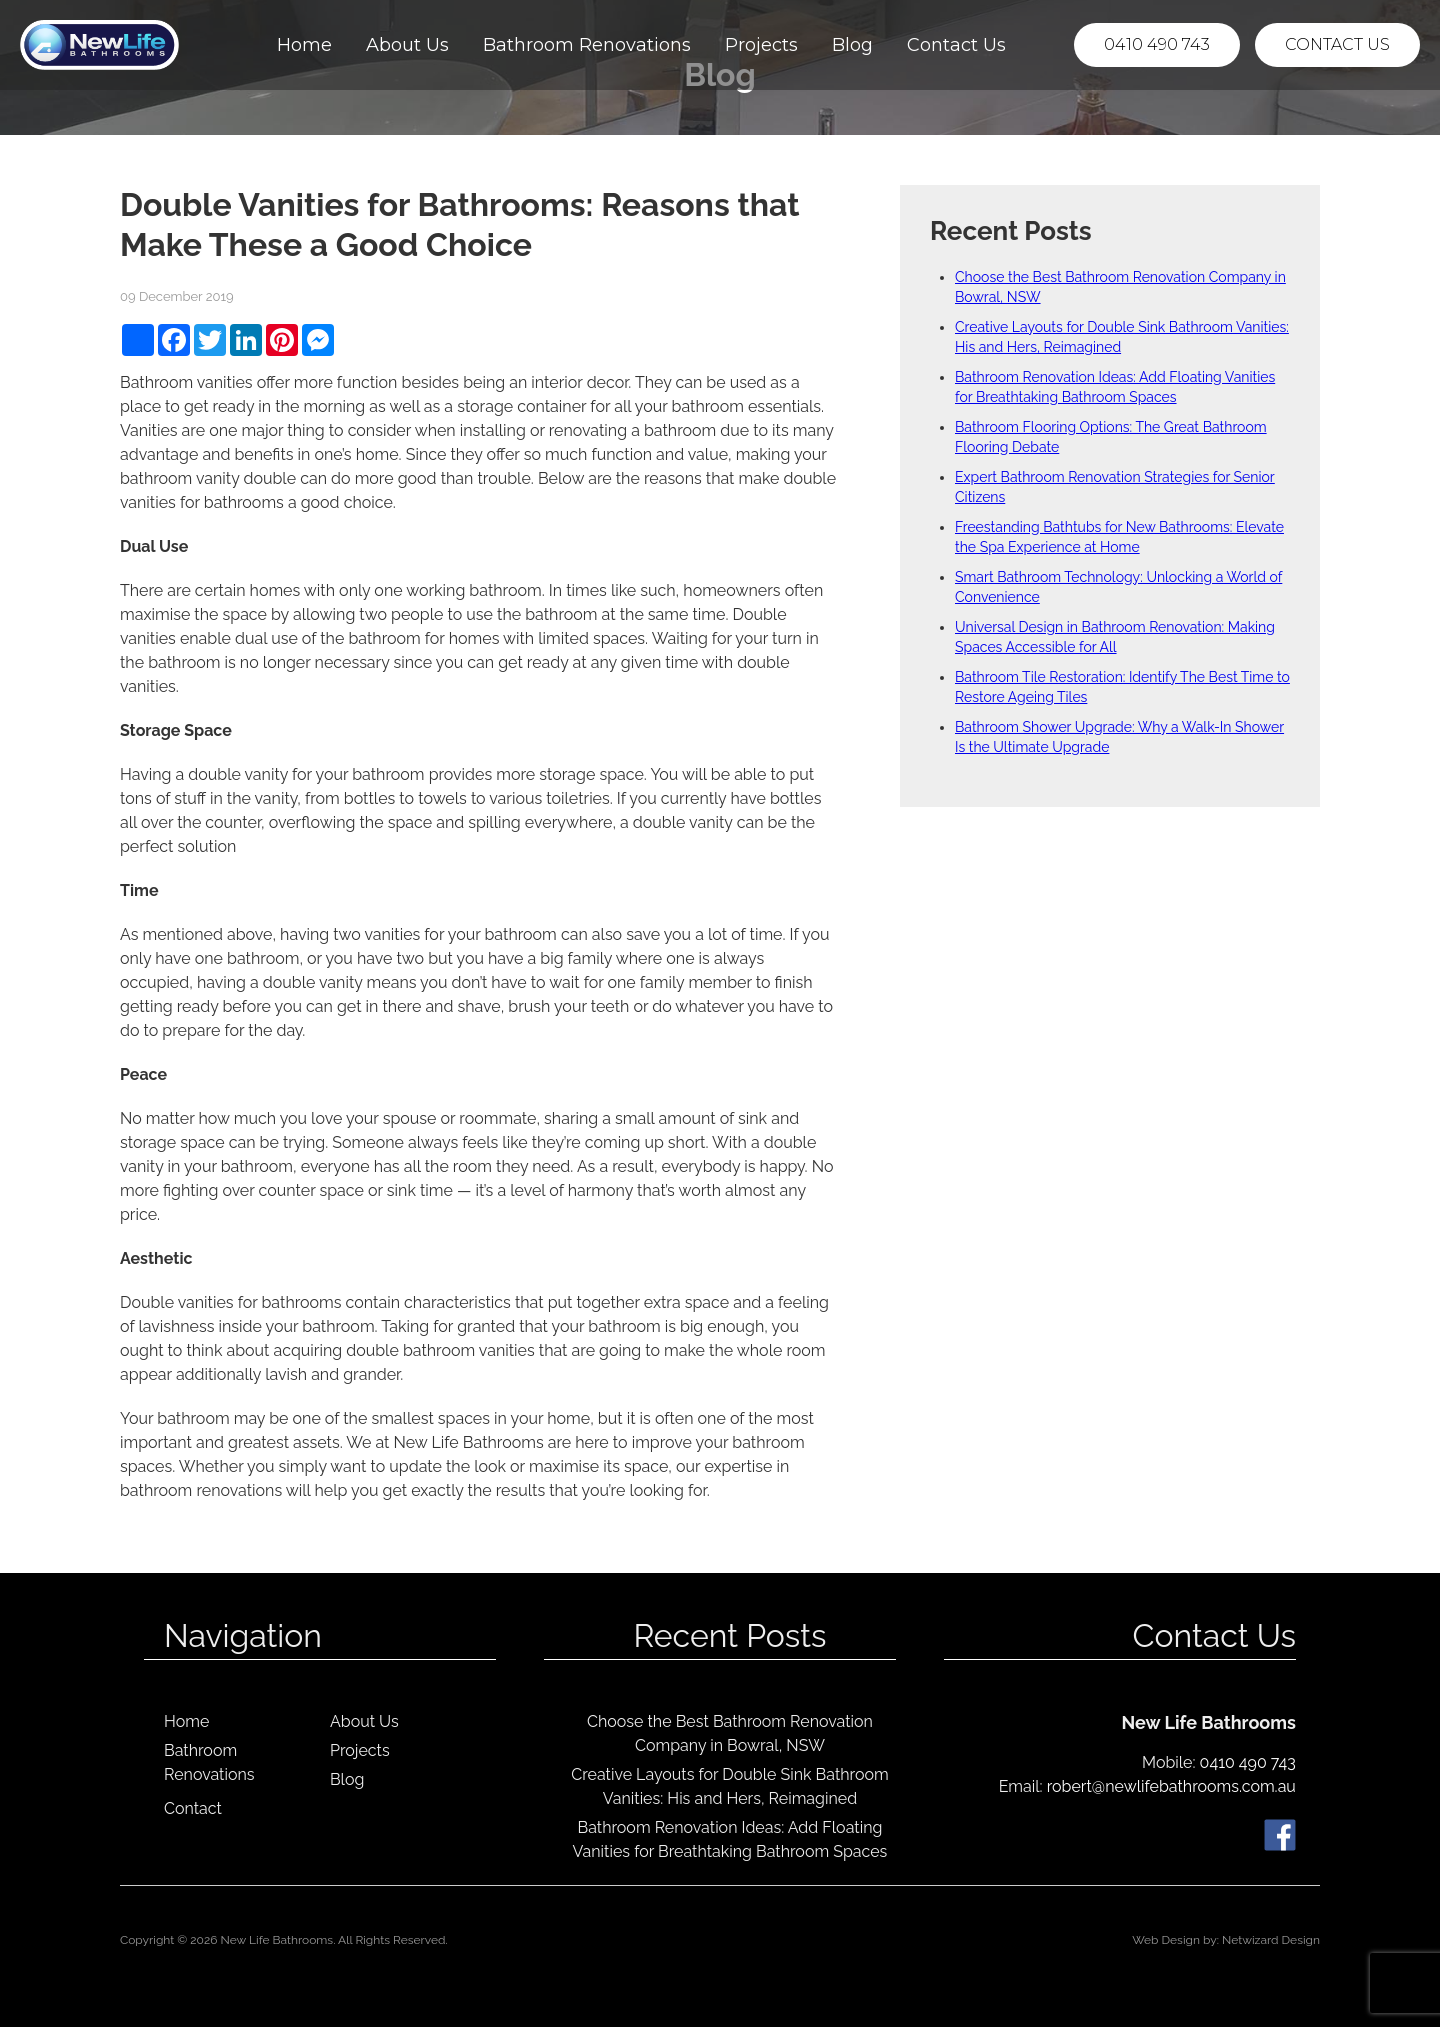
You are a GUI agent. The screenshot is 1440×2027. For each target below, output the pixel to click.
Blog (852, 45)
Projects (761, 45)
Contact (193, 1808)
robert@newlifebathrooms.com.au (1171, 1786)
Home (304, 45)
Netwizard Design (1271, 1940)
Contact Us (956, 45)
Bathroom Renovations (587, 45)
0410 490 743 (1157, 44)
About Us (407, 45)
